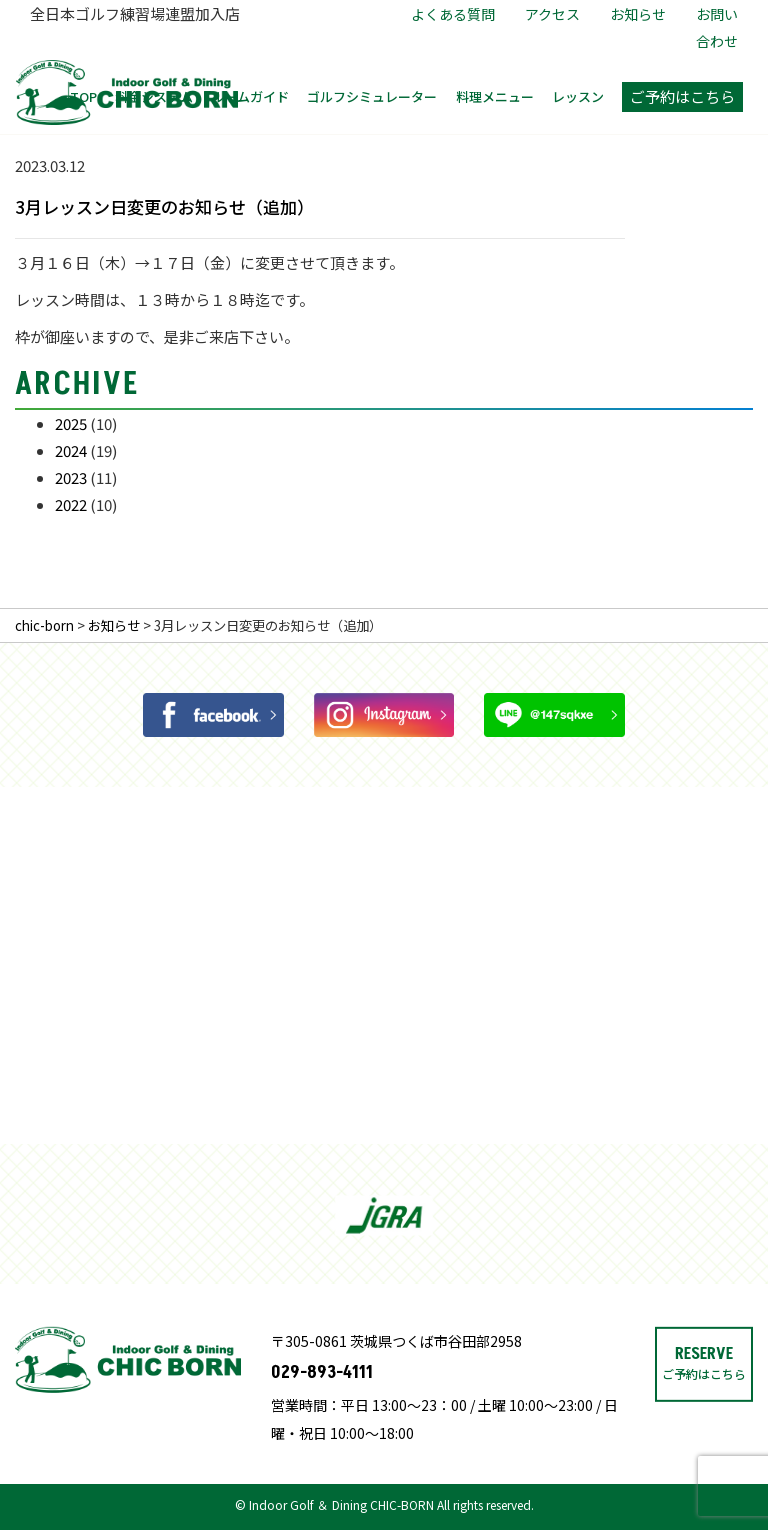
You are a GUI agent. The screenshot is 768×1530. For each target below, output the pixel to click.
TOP (83, 96)
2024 (71, 450)
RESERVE (704, 1427)
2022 (71, 504)
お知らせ (638, 14)
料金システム (154, 96)
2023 (71, 477)
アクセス (552, 14)
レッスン (578, 96)
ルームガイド (250, 96)
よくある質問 (453, 14)
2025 (71, 423)
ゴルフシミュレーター (372, 96)
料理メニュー (495, 96)
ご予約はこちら (682, 96)
